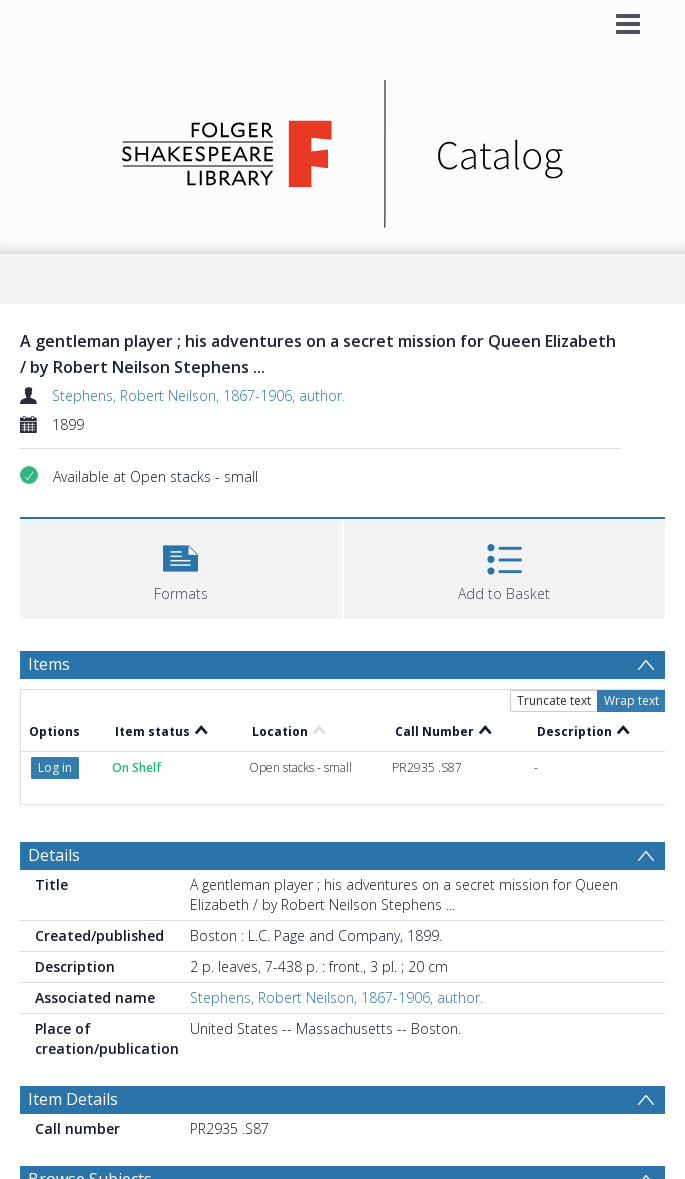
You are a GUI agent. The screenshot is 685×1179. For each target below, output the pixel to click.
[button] (181, 566)
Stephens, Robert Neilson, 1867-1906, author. (198, 395)
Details (54, 855)
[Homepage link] (342, 148)
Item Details (73, 1099)
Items (49, 664)
